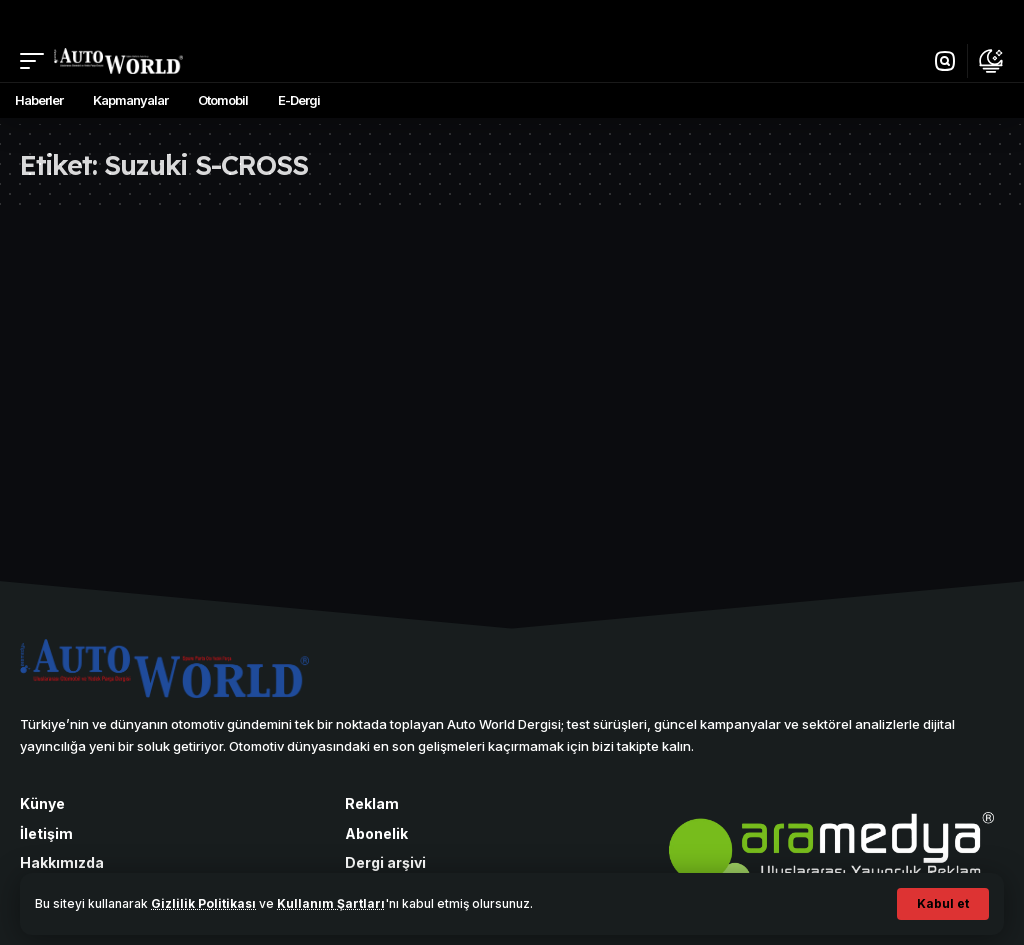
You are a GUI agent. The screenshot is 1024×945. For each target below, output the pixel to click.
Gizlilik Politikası (203, 903)
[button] (943, 904)
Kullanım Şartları (331, 903)
